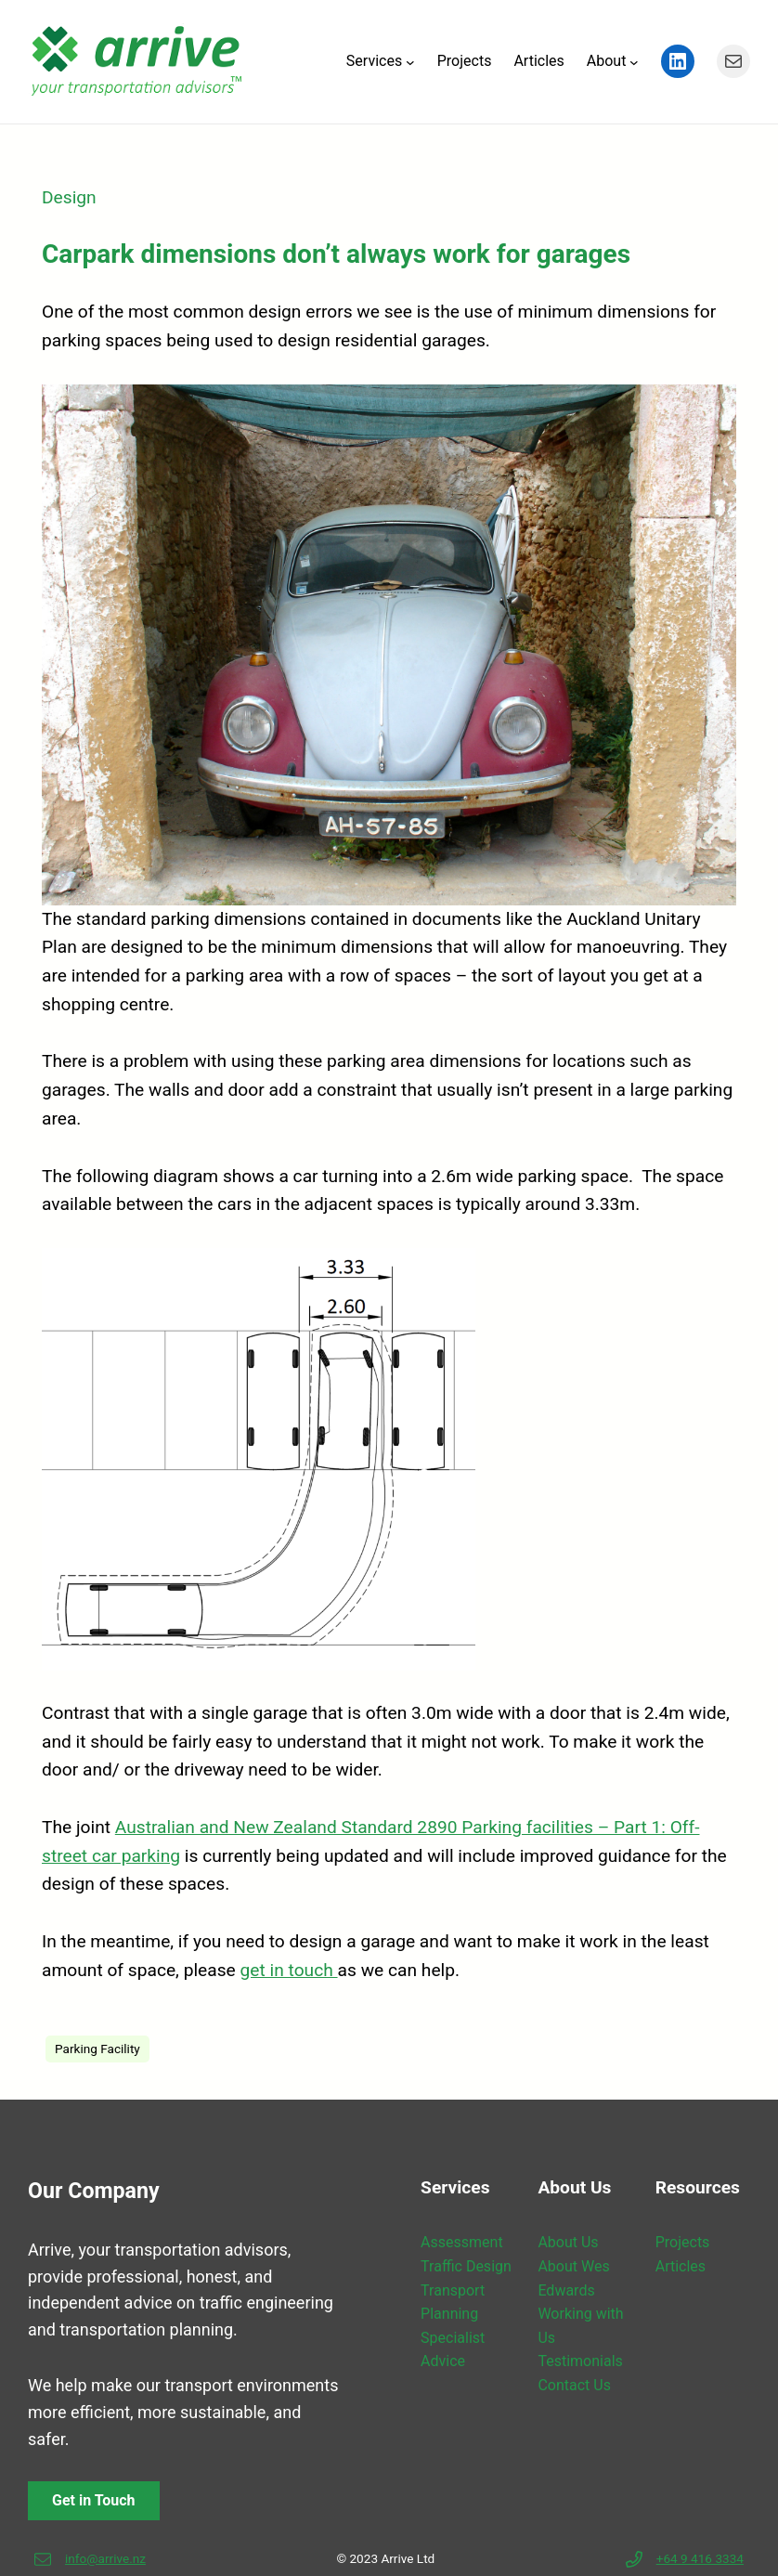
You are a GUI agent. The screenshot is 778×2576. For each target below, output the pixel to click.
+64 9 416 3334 (700, 2558)
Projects (682, 2242)
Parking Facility (97, 2048)
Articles (680, 2266)
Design (69, 197)
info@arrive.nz (105, 2558)
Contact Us (574, 2385)
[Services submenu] (410, 61)
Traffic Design (466, 2266)
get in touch (289, 1970)
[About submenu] (634, 61)
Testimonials (580, 2361)
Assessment (462, 2242)
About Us (568, 2242)
